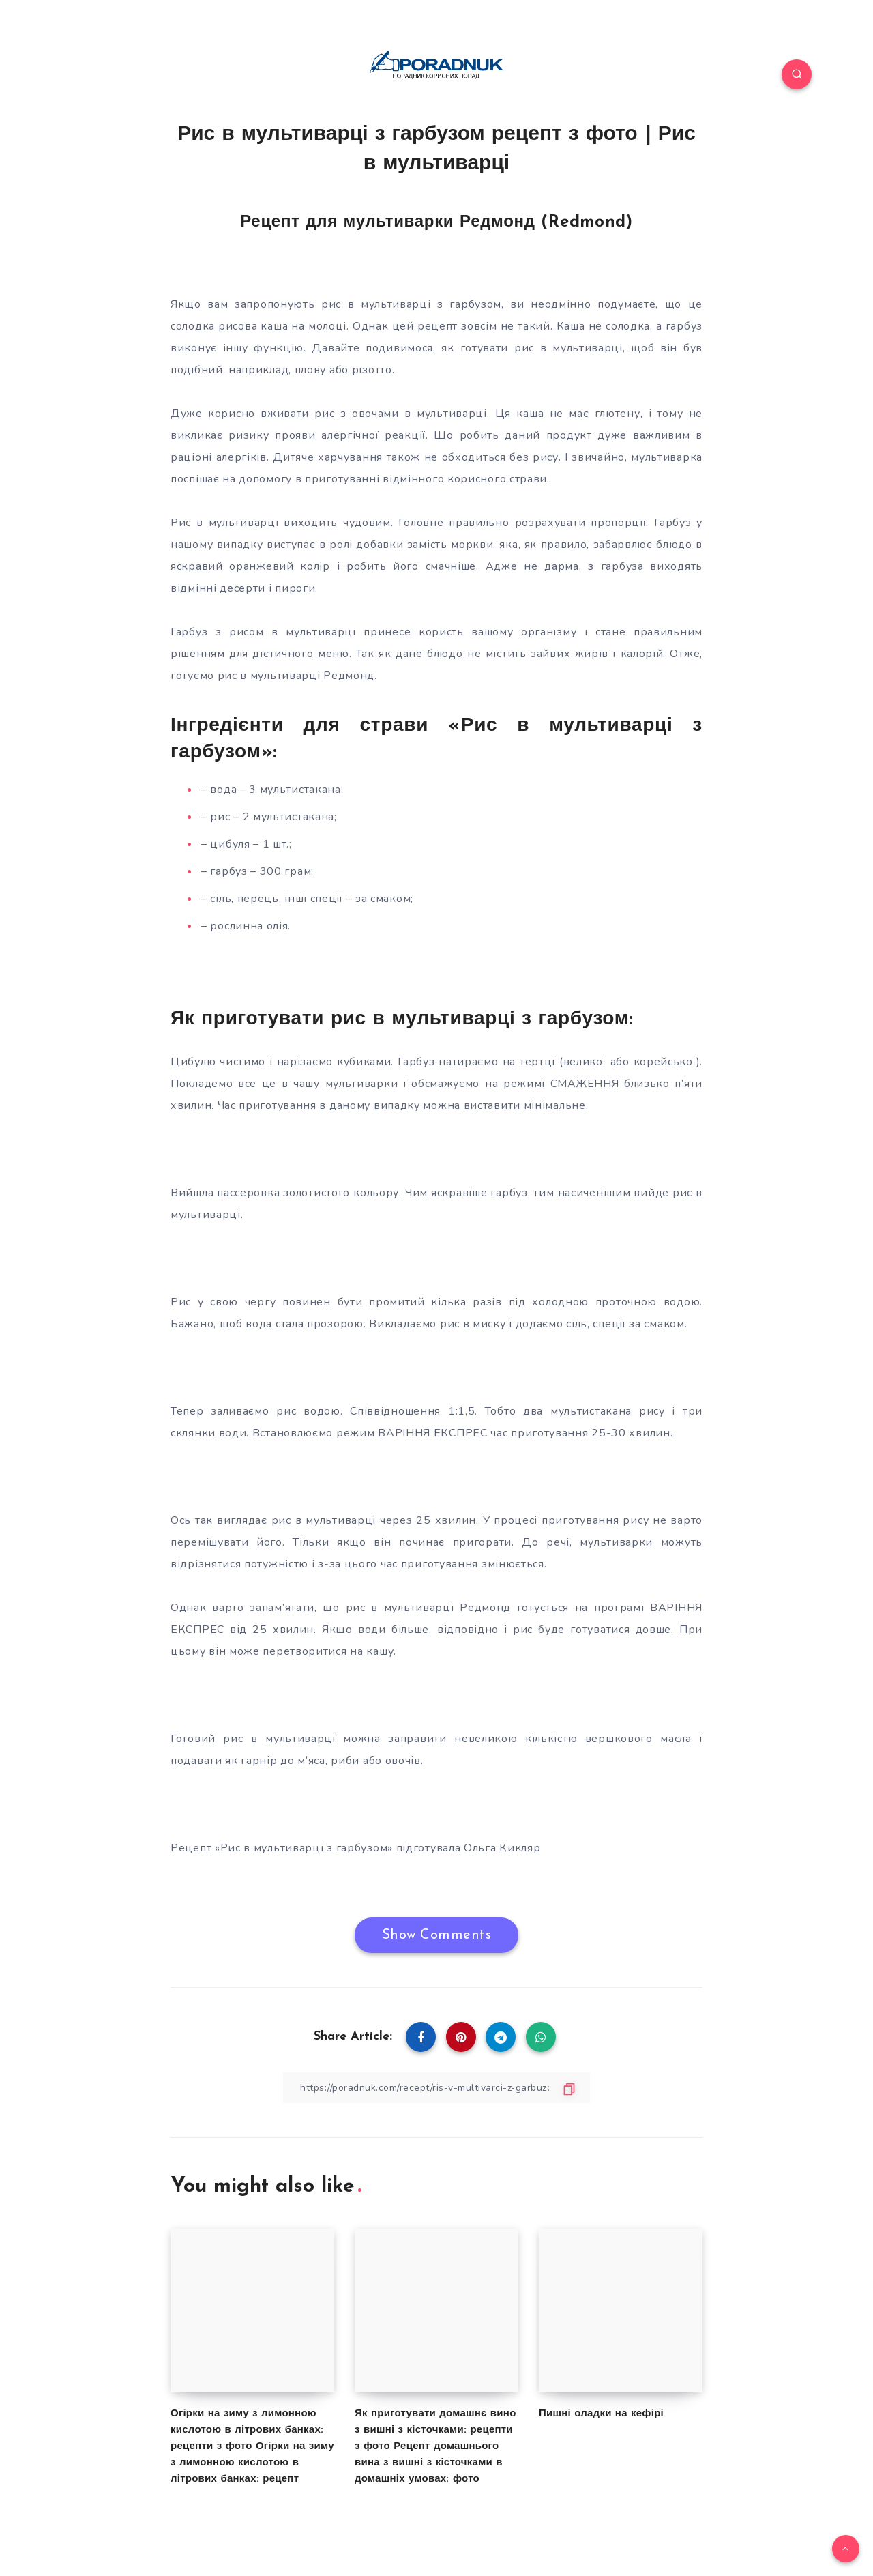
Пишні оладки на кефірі (601, 2414)
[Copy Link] (436, 2087)
